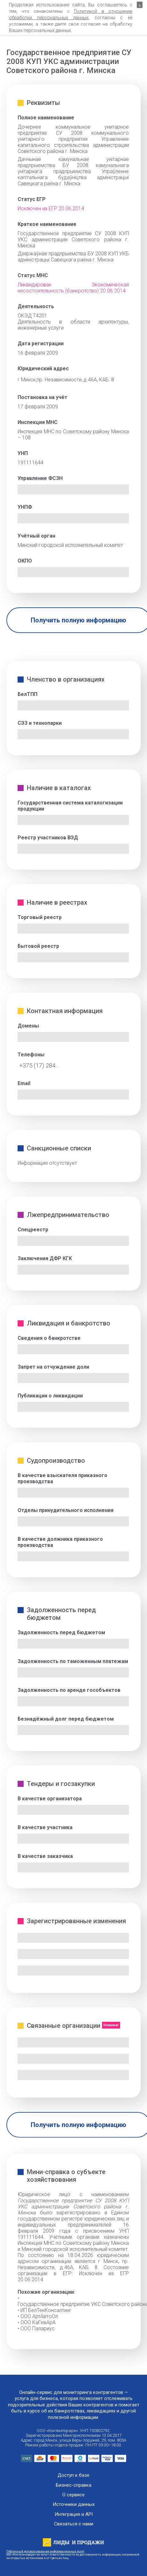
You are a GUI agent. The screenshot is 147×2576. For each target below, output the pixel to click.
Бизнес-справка (73, 2485)
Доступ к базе (73, 2475)
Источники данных (74, 2504)
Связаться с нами (73, 2524)
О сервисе (73, 2495)
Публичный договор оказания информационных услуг (45, 2551)
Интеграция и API (74, 2514)
